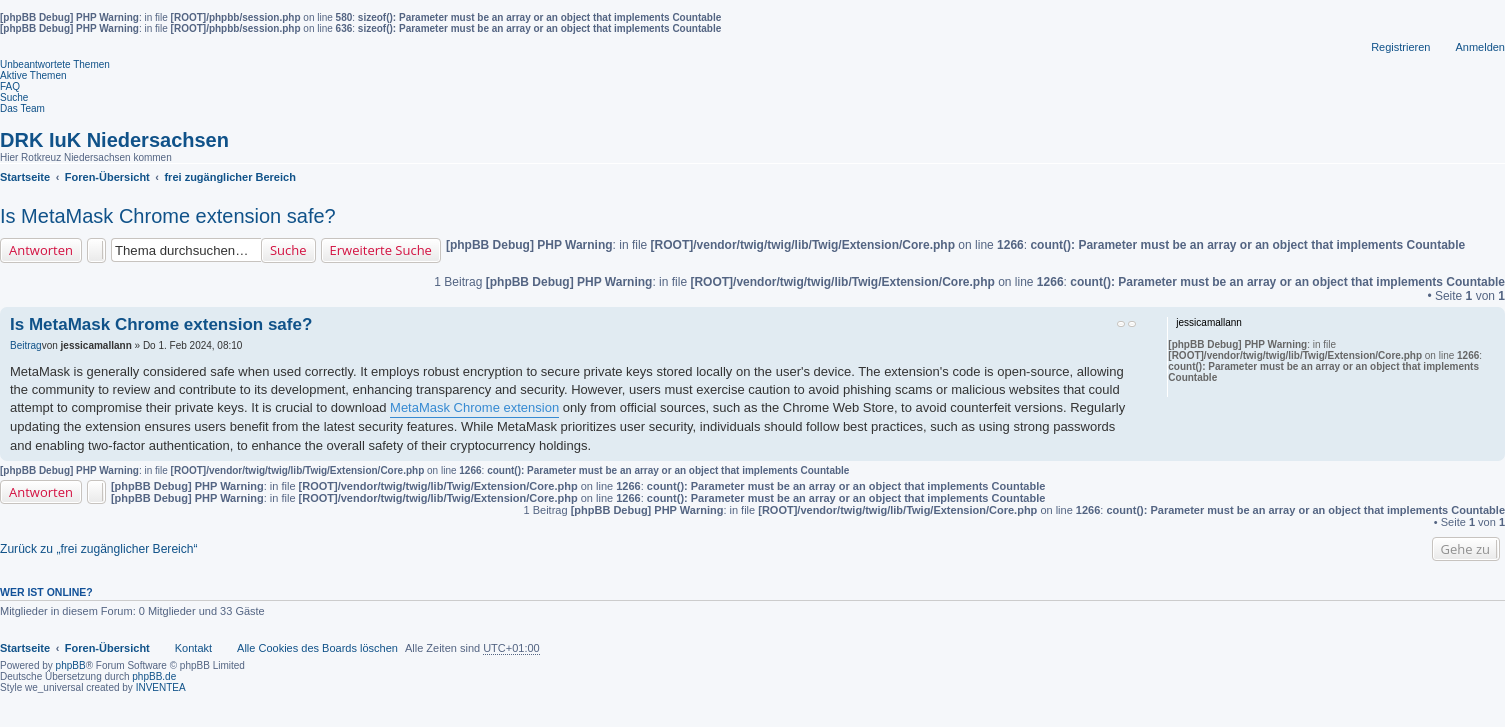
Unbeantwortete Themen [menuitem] (55, 64)
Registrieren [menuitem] (1400, 47)
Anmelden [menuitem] (1480, 47)
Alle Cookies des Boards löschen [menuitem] (317, 648)
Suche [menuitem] (14, 97)
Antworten (41, 250)
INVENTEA (161, 687)
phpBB (71, 665)
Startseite (25, 648)
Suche (288, 250)
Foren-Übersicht (107, 648)
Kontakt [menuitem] (193, 648)
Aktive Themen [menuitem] (33, 75)
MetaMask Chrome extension (474, 407)
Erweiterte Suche (381, 250)
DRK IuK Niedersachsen (114, 140)
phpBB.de (154, 676)
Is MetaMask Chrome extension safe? (168, 216)
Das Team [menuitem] (22, 108)
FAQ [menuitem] (10, 86)
